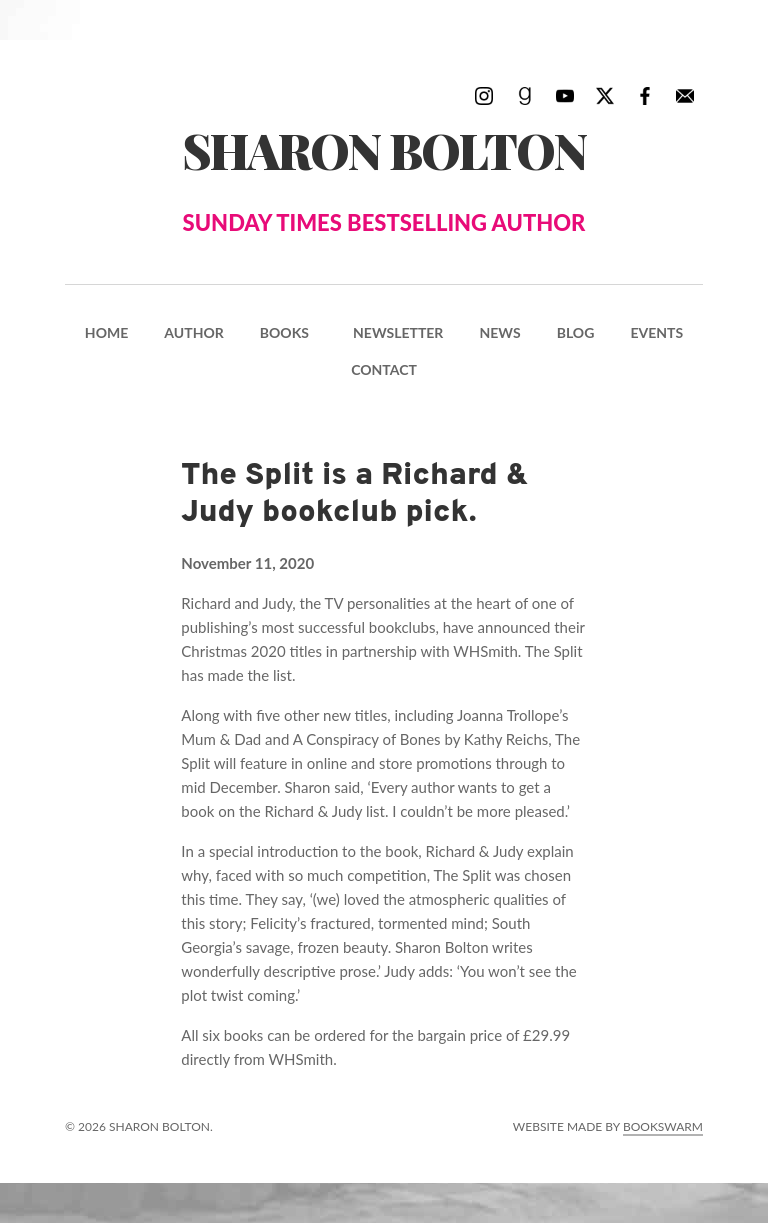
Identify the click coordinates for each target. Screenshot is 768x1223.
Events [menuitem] (656, 332)
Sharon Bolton (384, 178)
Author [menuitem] (193, 332)
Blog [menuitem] (576, 332)
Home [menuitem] (106, 332)
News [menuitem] (499, 332)
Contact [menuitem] (384, 369)
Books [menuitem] (284, 332)
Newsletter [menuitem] (398, 332)
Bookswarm (663, 1126)
